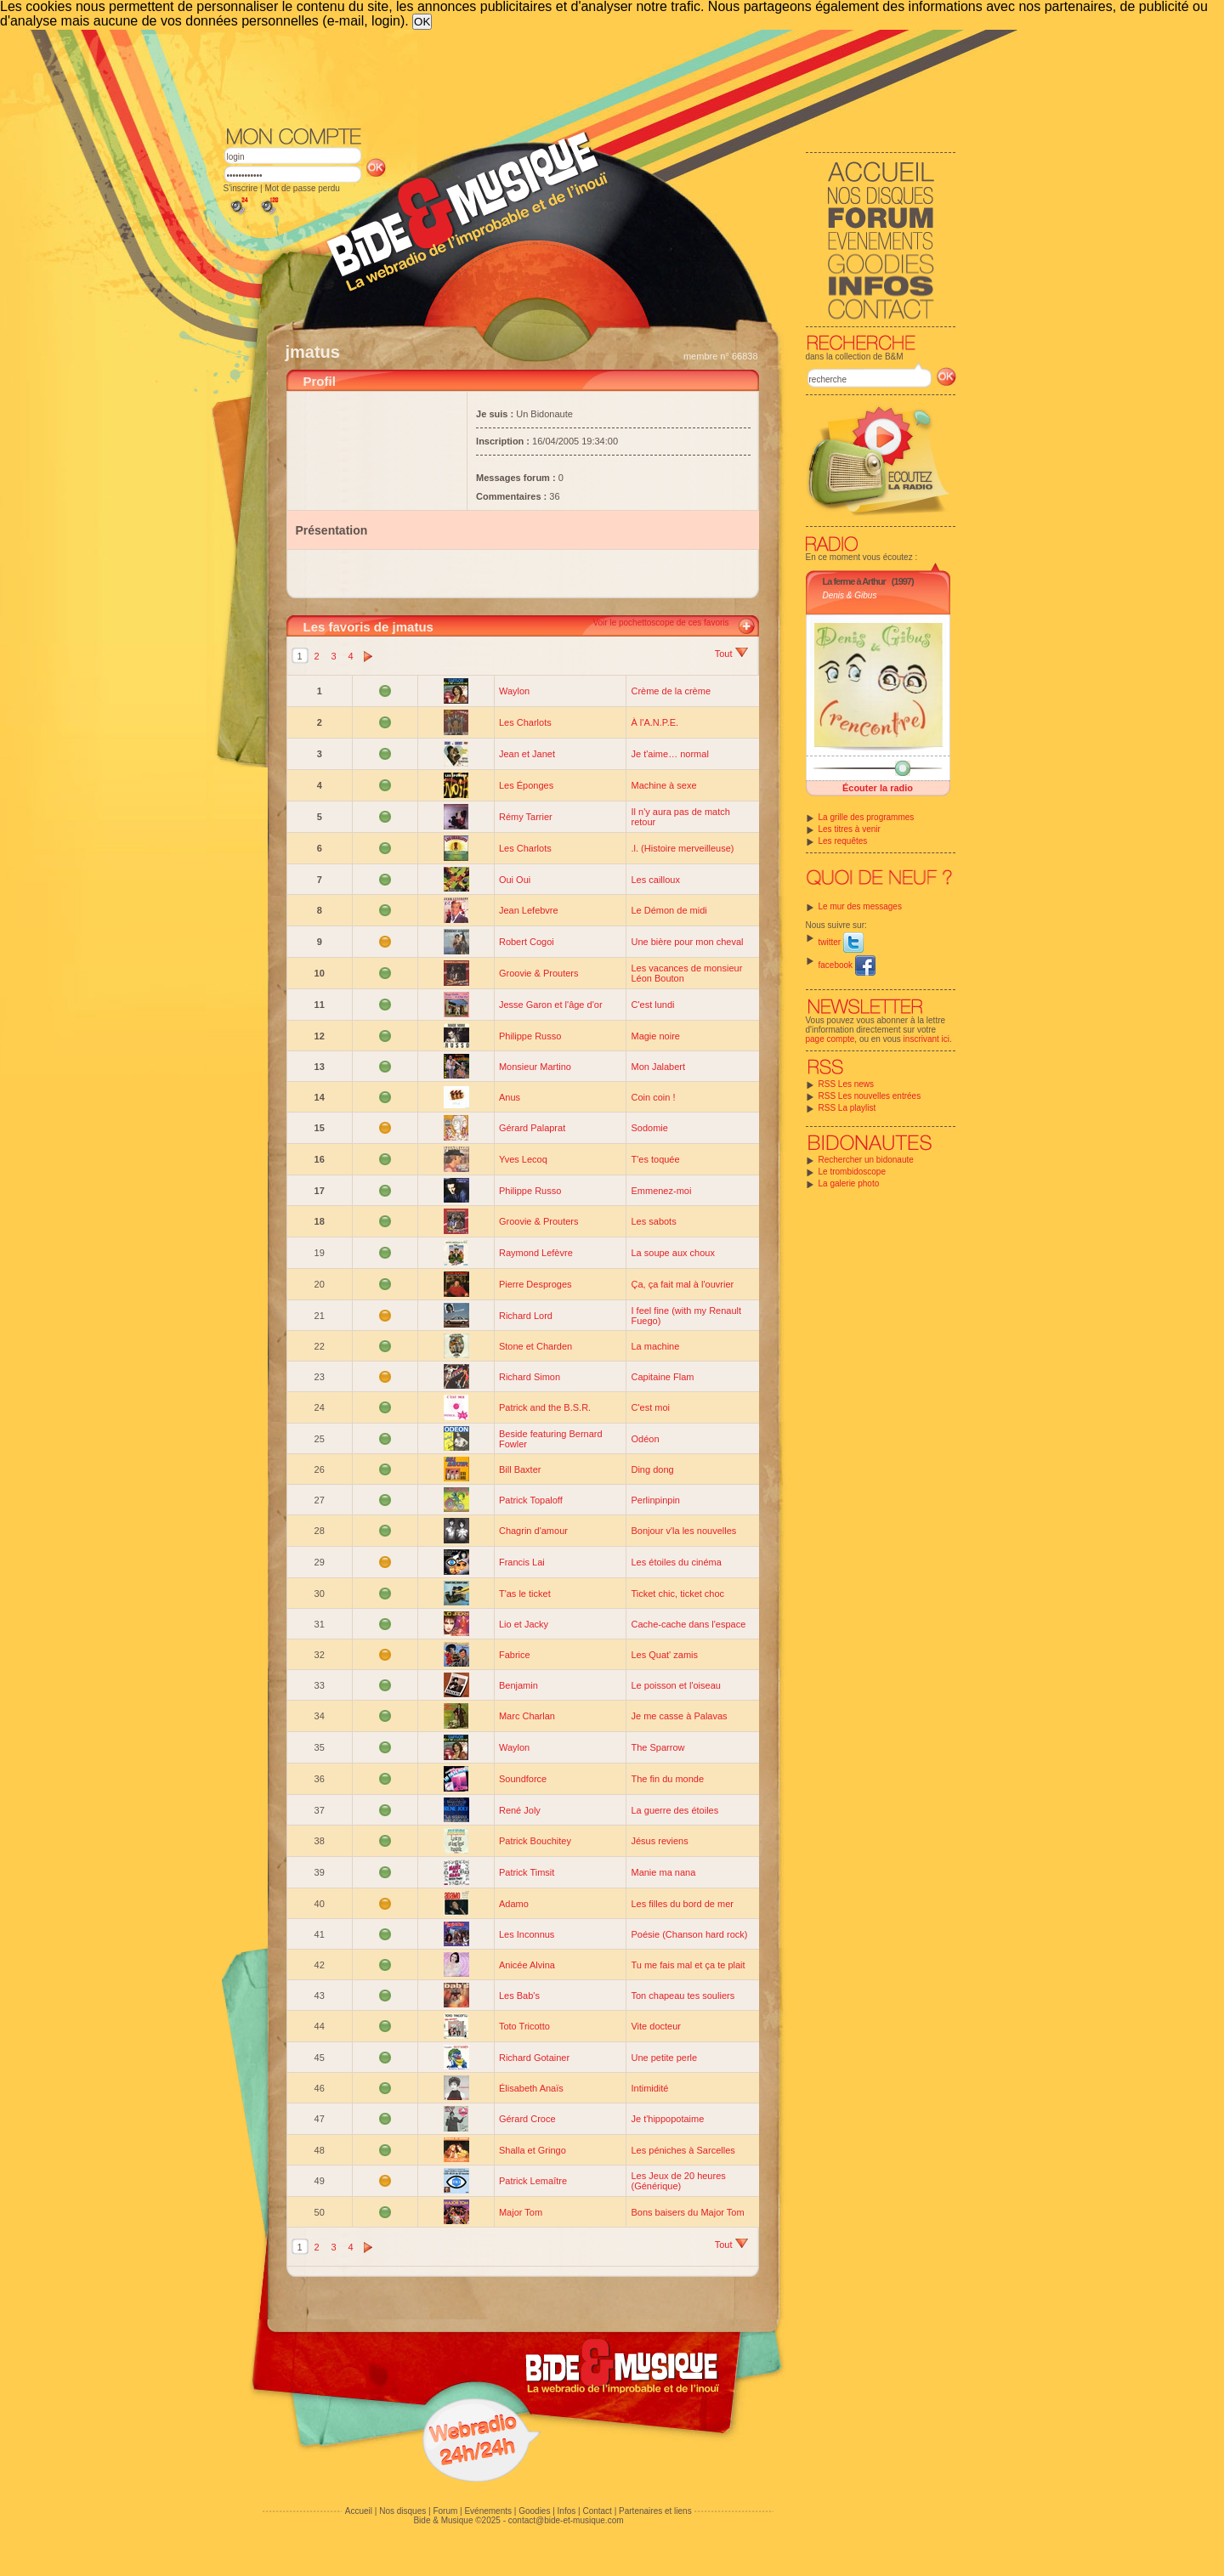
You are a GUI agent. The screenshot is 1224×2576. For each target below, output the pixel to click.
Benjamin (518, 1685)
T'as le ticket (525, 1593)
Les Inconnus (526, 1934)
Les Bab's (519, 1995)
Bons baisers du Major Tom (687, 2212)
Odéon (645, 1439)
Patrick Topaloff (531, 1500)
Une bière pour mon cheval (687, 942)
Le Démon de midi (668, 910)
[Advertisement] (589, 76)
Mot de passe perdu (301, 188)
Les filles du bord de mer (682, 1904)
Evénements (488, 2511)
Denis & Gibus (850, 595)
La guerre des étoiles (674, 1810)
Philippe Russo (530, 1036)
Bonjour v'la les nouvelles (683, 1531)
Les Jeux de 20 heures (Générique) (678, 2181)
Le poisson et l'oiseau (675, 1685)
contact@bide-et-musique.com (566, 2520)
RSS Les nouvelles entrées (870, 1096)
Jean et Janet (527, 754)
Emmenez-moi (661, 1191)
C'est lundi (652, 1004)
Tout (731, 653)
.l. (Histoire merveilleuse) (682, 848)
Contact (596, 2511)
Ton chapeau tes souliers (682, 1995)
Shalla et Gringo (532, 2150)
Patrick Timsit (526, 1872)
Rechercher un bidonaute (866, 1159)
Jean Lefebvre (528, 910)
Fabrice (514, 1655)
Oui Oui (514, 880)
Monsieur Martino (535, 1067)
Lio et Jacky (523, 1624)
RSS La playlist (847, 1107)
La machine (655, 1346)
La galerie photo (849, 1183)
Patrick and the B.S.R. (545, 1407)
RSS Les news (847, 1084)
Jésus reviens (659, 1841)
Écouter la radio (877, 788)
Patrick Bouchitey (535, 1841)
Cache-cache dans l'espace (688, 1624)
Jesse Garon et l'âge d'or (551, 1004)
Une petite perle (664, 2057)
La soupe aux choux (672, 1253)
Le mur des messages (860, 906)
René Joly (520, 1810)
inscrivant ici (926, 1039)
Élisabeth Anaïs (531, 2088)
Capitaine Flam (662, 1377)
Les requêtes (843, 841)
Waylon (514, 691)
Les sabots (653, 1221)
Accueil (358, 2511)
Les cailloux (655, 880)
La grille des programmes (867, 817)
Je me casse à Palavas (679, 1716)
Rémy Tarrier (525, 817)
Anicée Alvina (527, 1965)
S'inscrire (241, 188)
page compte (830, 1039)
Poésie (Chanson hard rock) (689, 1934)
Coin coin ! (653, 1097)
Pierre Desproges (535, 1284)
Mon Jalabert (658, 1067)
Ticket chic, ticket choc (677, 1593)
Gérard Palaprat (532, 1128)
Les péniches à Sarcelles (682, 2150)
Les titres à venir (850, 829)
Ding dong (652, 1469)
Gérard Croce (527, 2119)
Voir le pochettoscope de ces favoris (660, 622)
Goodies (534, 2511)
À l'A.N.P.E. (654, 722)
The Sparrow (657, 1747)
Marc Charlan (527, 1716)
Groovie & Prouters (539, 973)
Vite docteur (656, 2026)
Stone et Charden (535, 1346)
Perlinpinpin (655, 1500)
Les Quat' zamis (664, 1655)
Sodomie (649, 1128)
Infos (567, 2511)
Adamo (514, 1904)
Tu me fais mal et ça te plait (688, 1965)
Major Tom (520, 2212)
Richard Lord (525, 1316)
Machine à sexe (663, 785)
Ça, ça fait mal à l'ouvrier (682, 1284)
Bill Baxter (520, 1469)
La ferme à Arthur (854, 581)
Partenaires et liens (655, 2511)
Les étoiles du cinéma (676, 1562)
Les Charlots (525, 722)
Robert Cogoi (526, 942)
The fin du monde (667, 1779)
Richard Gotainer (534, 2057)
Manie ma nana (663, 1872)
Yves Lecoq (523, 1159)
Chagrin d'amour (533, 1531)
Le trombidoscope (853, 1171)
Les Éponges (526, 785)
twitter (841, 942)
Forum (445, 2511)
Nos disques (402, 2511)
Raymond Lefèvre (536, 1253)
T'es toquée (655, 1159)
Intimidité (649, 2088)
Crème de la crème (671, 691)
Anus (509, 1097)
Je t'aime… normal (669, 754)
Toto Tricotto (524, 2026)
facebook (847, 965)
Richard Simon (529, 1377)
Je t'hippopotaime (667, 2119)
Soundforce (523, 1779)
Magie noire (655, 1036)
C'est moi (650, 1407)
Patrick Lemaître (533, 2181)
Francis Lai (522, 1562)
